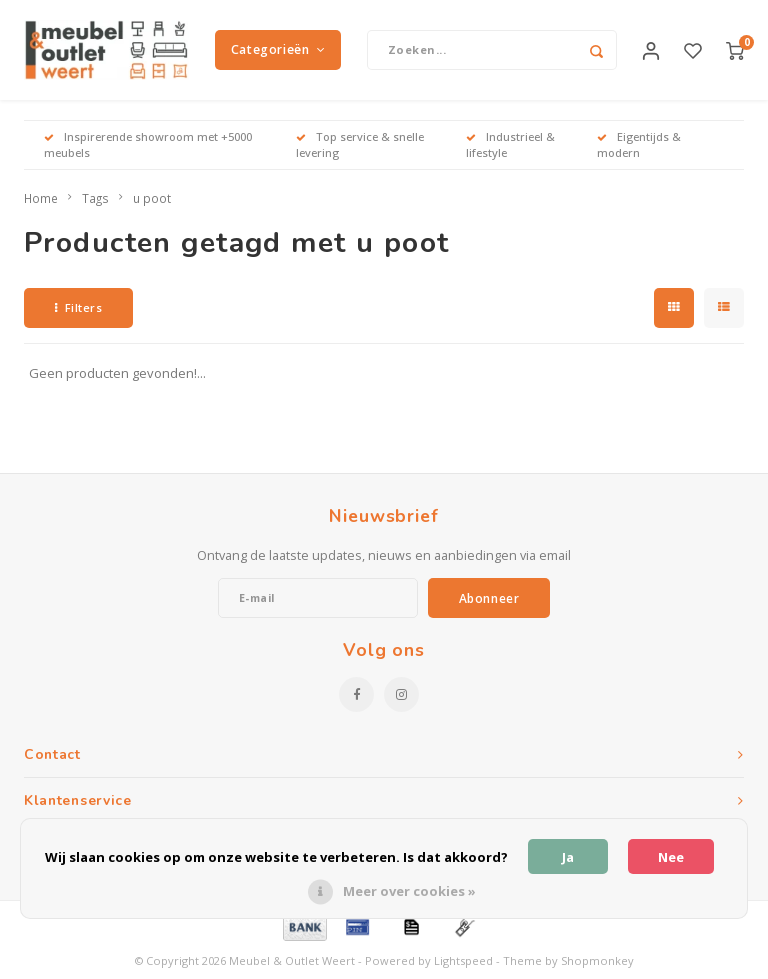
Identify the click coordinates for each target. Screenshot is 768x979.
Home (41, 198)
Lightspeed (463, 961)
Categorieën (278, 49)
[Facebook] (356, 695)
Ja (568, 857)
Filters (78, 307)
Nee (671, 857)
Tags (95, 198)
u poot (152, 198)
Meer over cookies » (409, 891)
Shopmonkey (597, 961)
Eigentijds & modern (639, 144)
